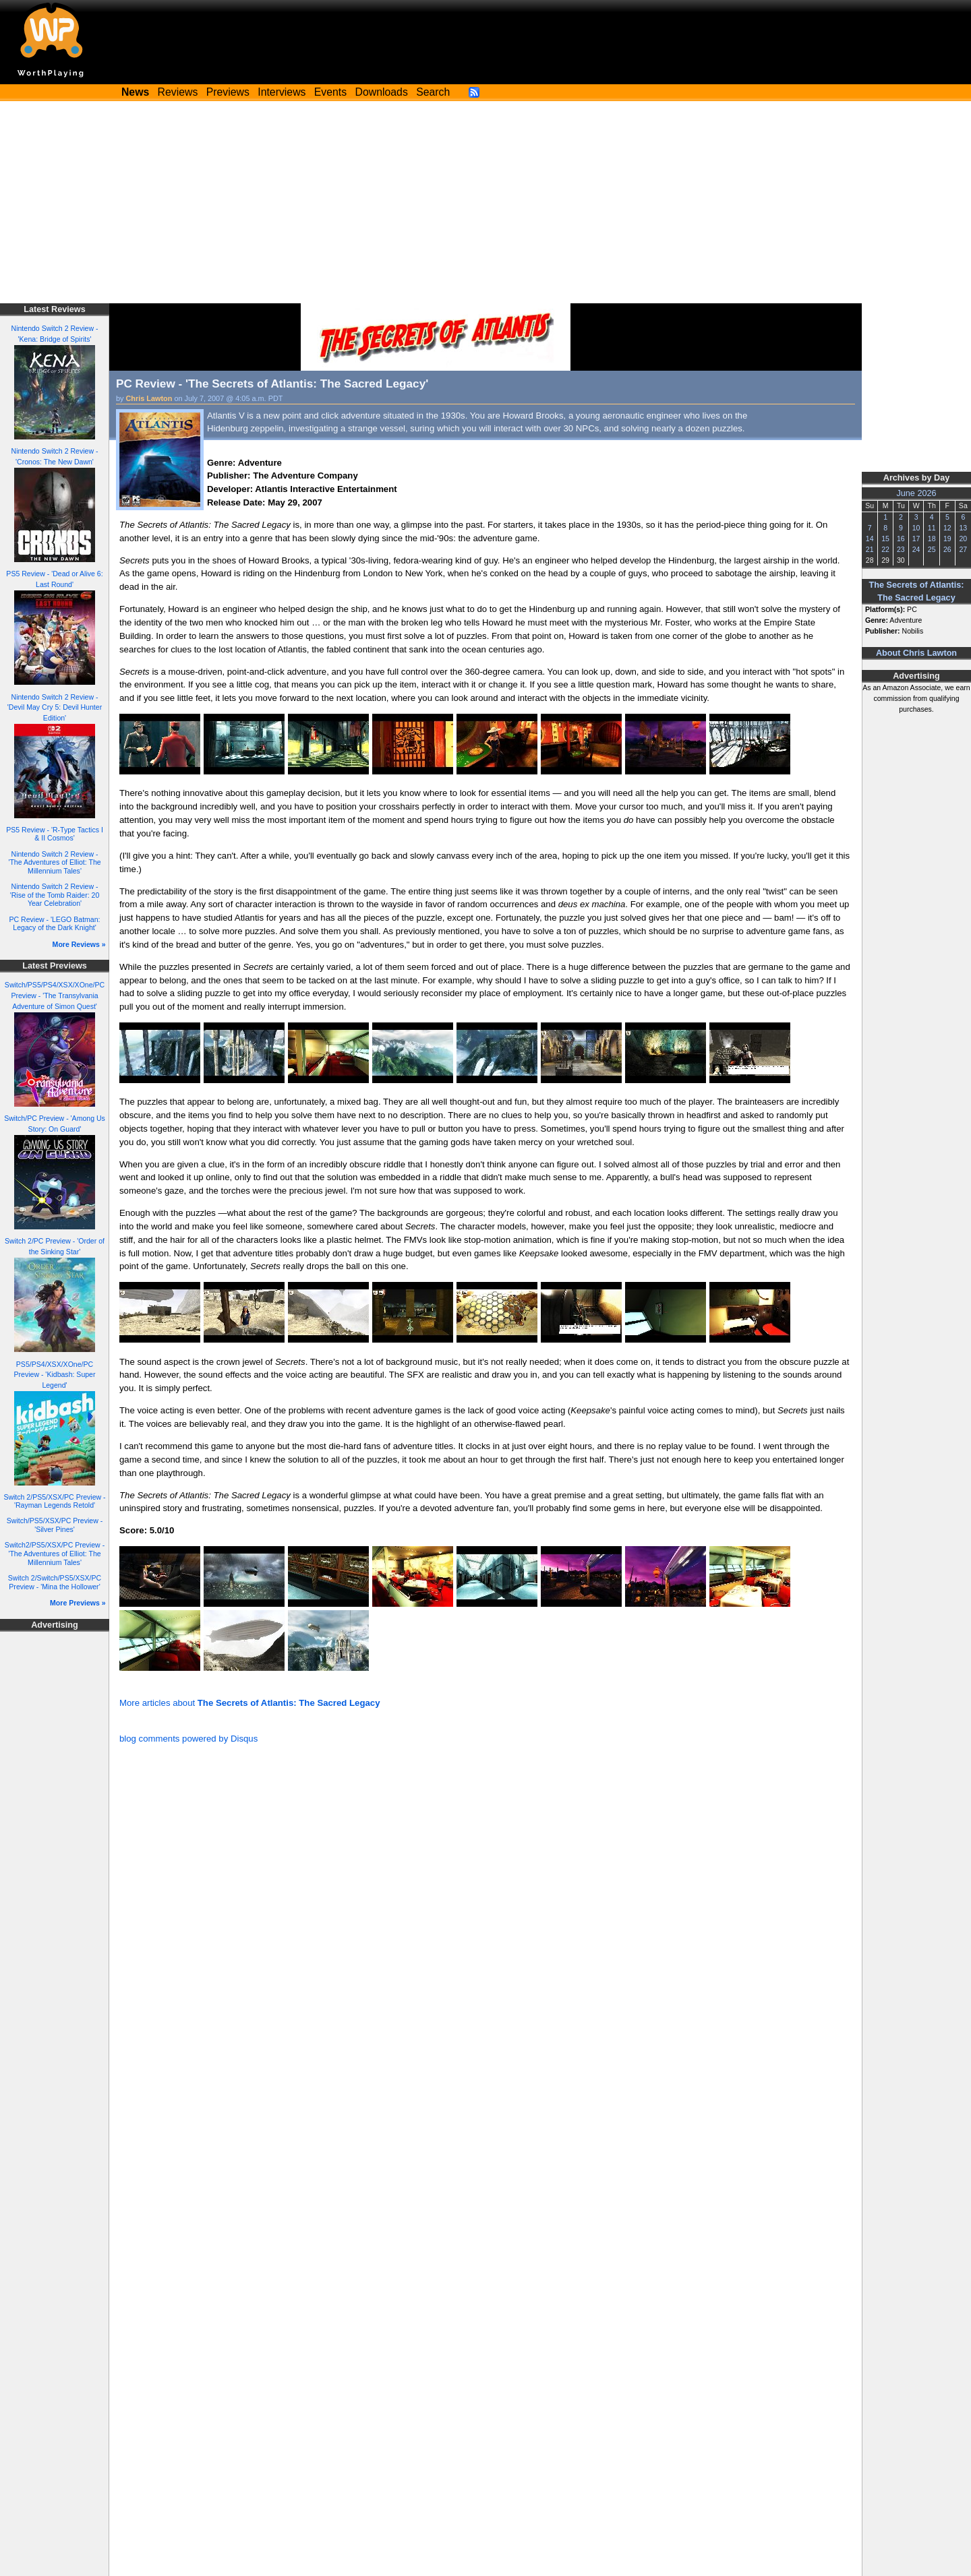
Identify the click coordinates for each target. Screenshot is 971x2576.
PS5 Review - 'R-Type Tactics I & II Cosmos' (54, 834)
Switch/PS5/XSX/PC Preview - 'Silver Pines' (54, 1524)
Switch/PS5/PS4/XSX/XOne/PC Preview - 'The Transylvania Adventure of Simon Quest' (55, 995)
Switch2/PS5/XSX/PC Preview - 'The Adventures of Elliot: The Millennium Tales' (55, 1553)
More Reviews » (79, 944)
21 (870, 549)
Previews (227, 92)
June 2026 (916, 493)
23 (901, 549)
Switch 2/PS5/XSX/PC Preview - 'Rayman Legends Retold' (54, 1501)
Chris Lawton (149, 398)
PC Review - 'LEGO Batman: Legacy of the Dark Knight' (54, 923)
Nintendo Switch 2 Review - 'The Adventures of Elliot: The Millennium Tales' (54, 862)
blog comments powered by (188, 1739)
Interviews (281, 92)
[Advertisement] (485, 202)
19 (947, 538)
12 (947, 528)
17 (916, 538)
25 (932, 549)
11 (932, 528)
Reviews (178, 92)
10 (916, 528)
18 (932, 538)
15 (885, 538)
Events (330, 92)
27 (963, 549)
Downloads (381, 92)
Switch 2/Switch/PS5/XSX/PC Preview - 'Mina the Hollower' (54, 1582)
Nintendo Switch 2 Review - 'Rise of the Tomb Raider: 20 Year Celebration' (55, 894)
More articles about (249, 1703)
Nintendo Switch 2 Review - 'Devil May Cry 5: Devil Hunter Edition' (54, 708)
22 (885, 549)
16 (901, 538)
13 (963, 528)
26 (947, 549)
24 (916, 549)
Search (433, 92)
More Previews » (78, 1603)
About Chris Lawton (916, 653)
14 (870, 538)
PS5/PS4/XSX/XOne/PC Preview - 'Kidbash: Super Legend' (54, 1375)
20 (963, 538)
